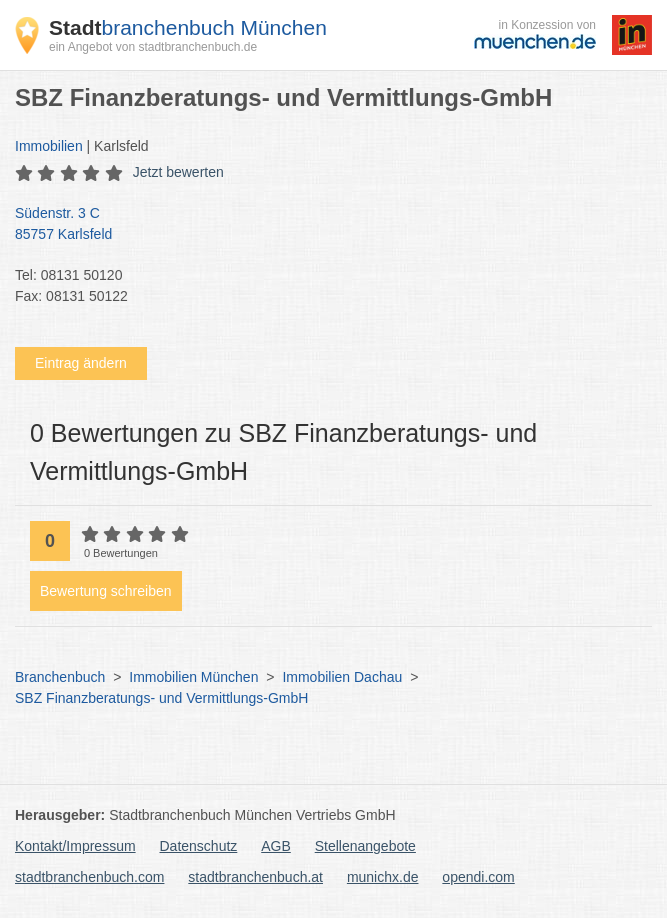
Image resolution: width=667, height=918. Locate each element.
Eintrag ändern (81, 363)
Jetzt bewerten (178, 172)
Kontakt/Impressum (75, 846)
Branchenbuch (60, 677)
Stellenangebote (365, 846)
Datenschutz (199, 846)
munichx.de (383, 877)
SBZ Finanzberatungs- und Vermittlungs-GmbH (161, 698)
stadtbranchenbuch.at (255, 877)
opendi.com (478, 877)
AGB (276, 846)
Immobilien (49, 146)
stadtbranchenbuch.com (89, 877)
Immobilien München (193, 677)
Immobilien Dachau (342, 677)
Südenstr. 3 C (323, 225)
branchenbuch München (188, 27)
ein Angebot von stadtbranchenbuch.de (153, 47)
